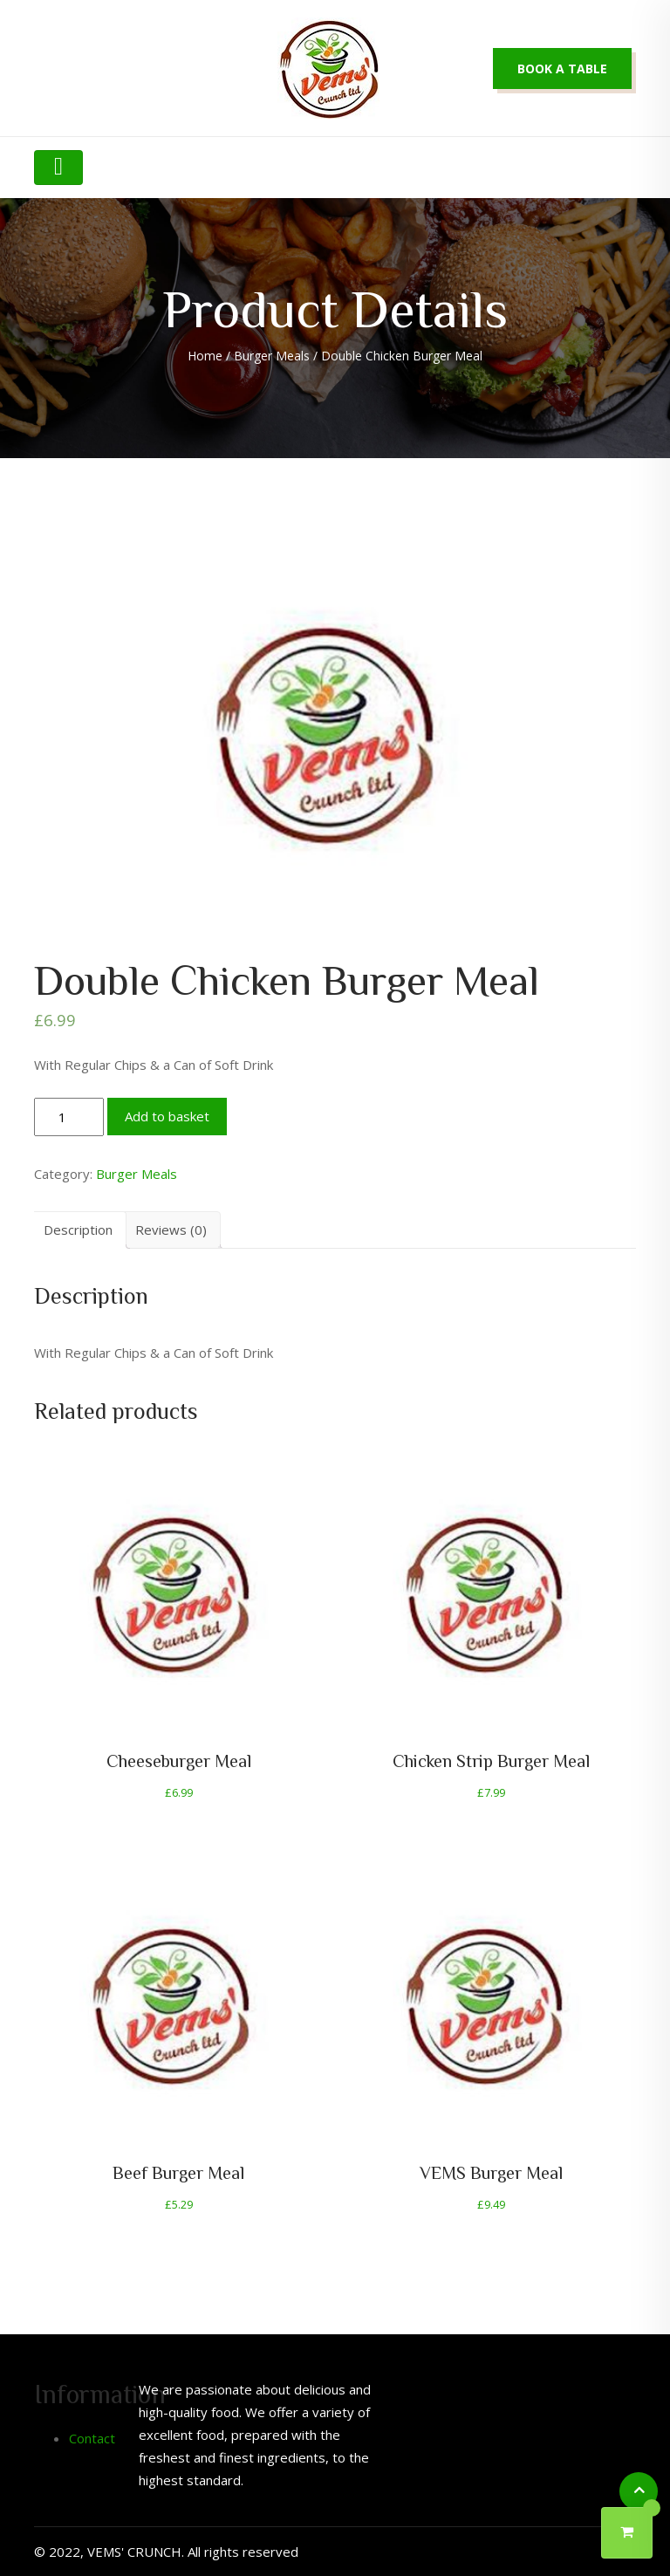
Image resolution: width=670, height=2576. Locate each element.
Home (205, 355)
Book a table (562, 68)
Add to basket (167, 1116)
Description (78, 1229)
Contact (92, 2438)
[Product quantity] (69, 1117)
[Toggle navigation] (58, 167)
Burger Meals (272, 355)
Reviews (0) (171, 1229)
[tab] (78, 1230)
